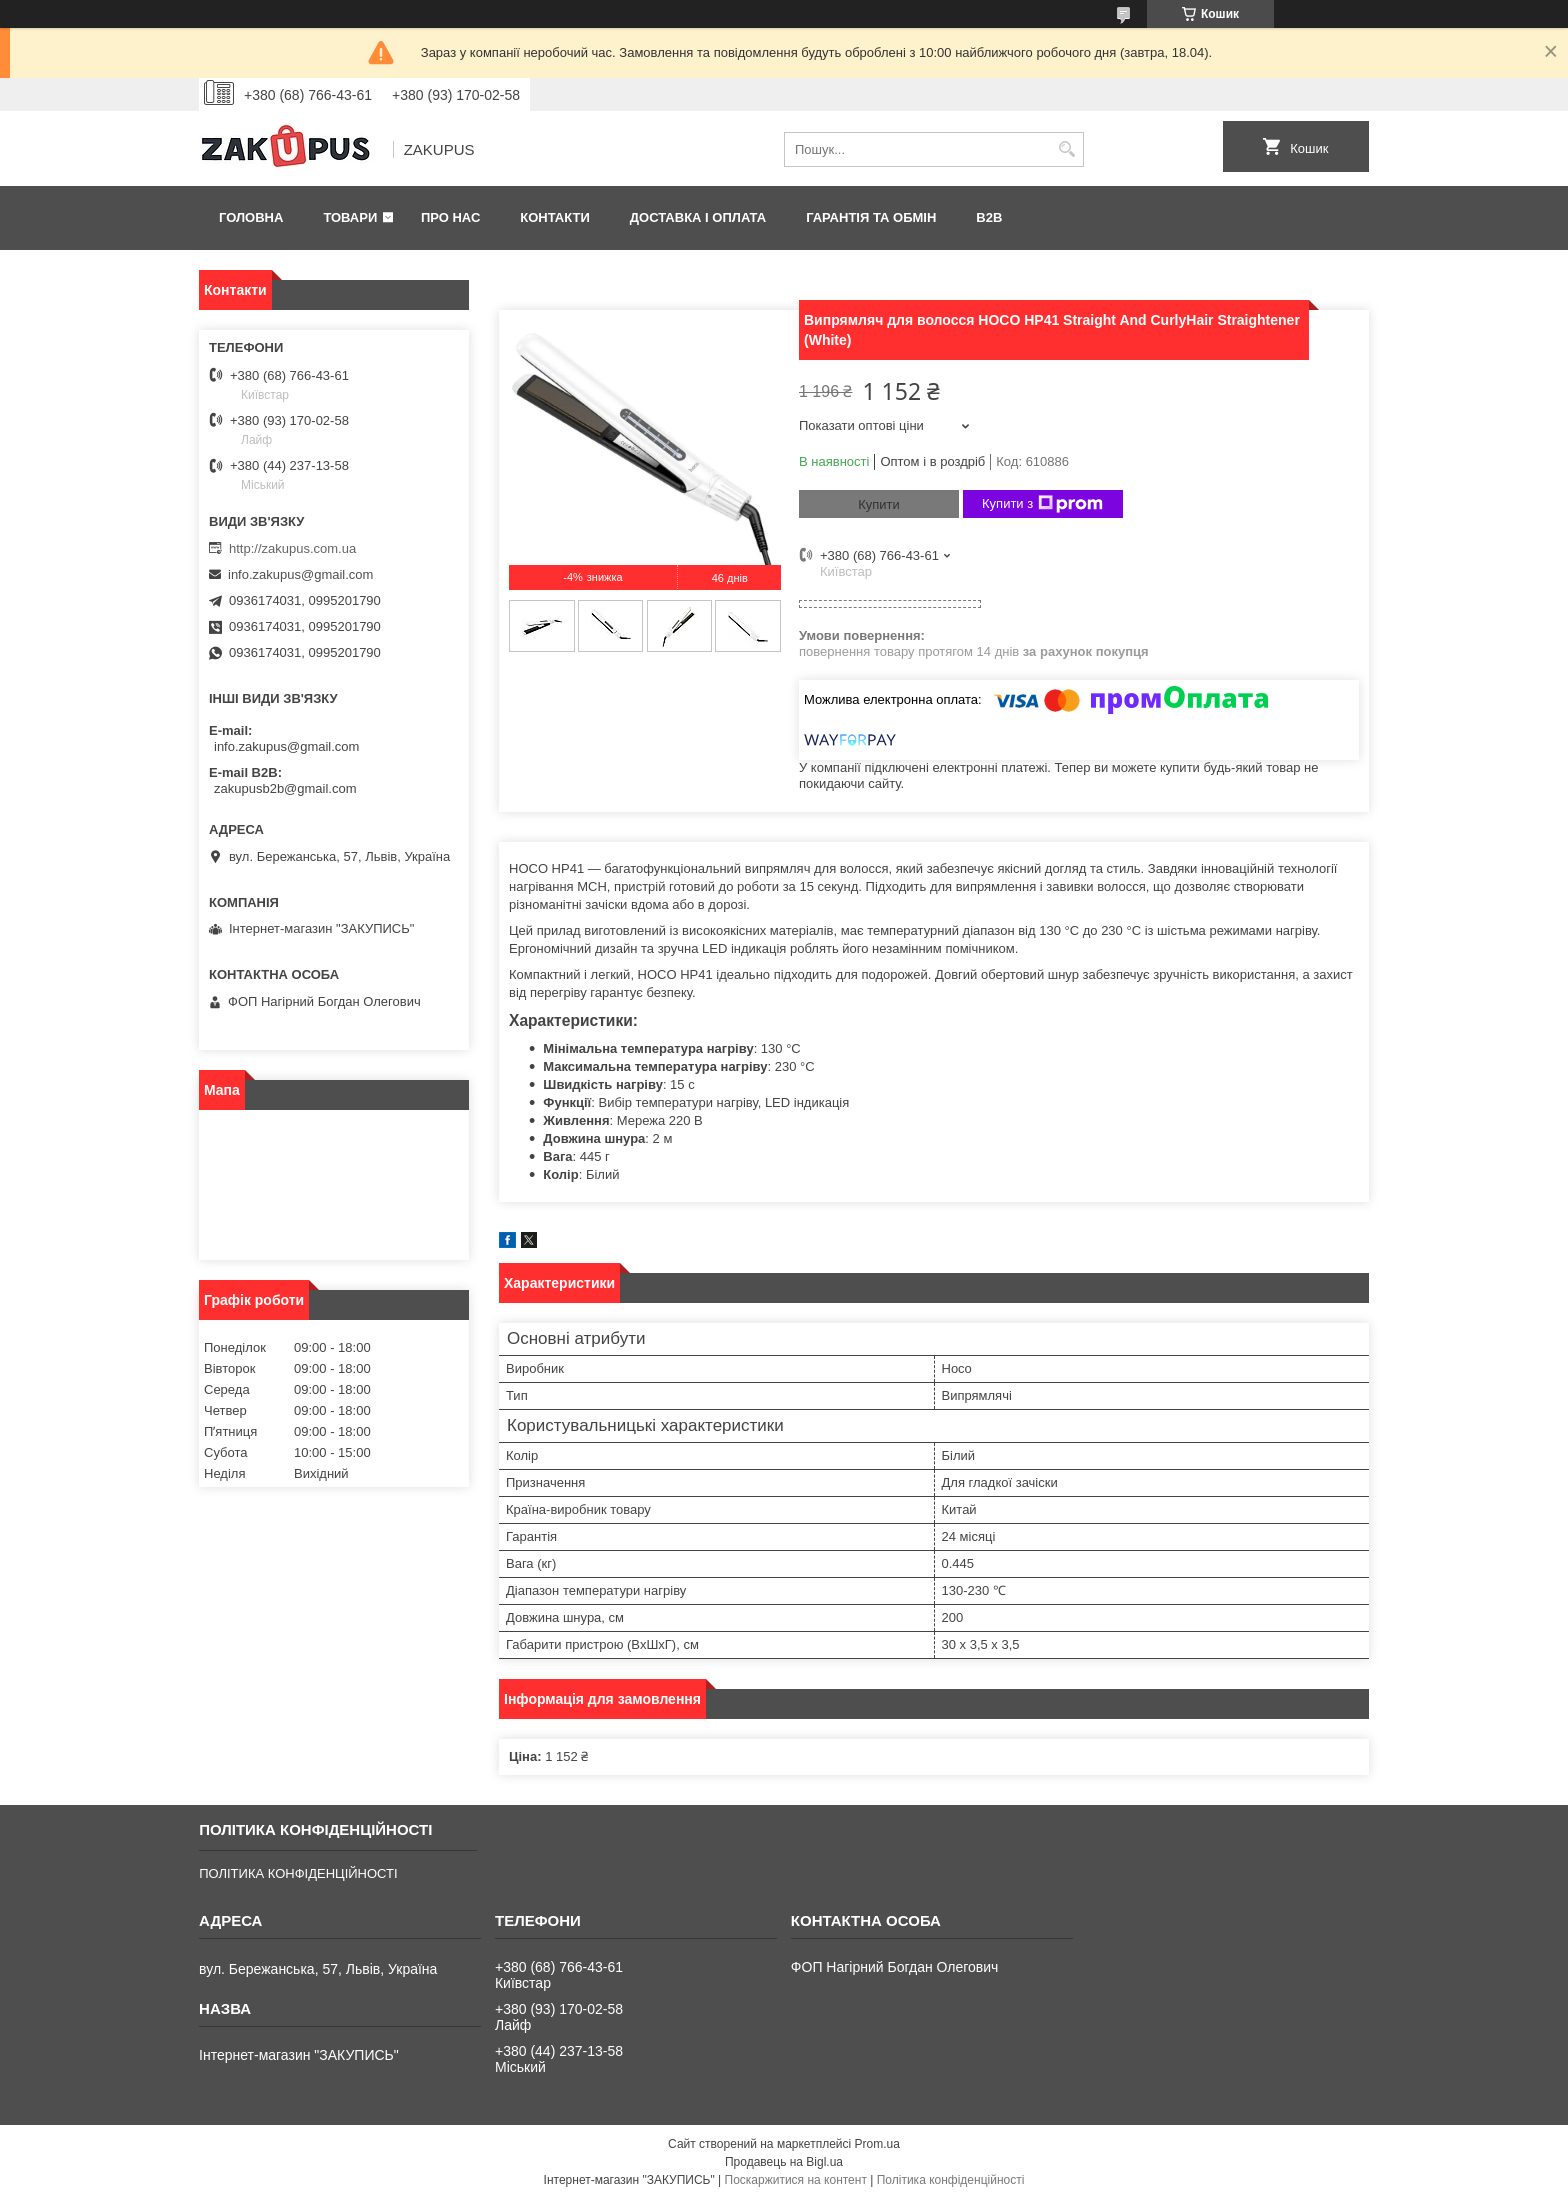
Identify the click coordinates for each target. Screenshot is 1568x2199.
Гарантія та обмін (871, 217)
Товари (350, 217)
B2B (989, 217)
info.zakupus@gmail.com (300, 574)
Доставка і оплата (698, 217)
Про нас (450, 217)
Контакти (555, 217)
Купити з (1042, 504)
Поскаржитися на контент (796, 2180)
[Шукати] (1066, 149)
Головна (251, 217)
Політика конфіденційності (951, 2180)
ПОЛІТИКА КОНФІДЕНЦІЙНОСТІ (298, 1873)
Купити (879, 504)
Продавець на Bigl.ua (784, 2162)
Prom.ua (877, 2144)
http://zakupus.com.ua (292, 548)
